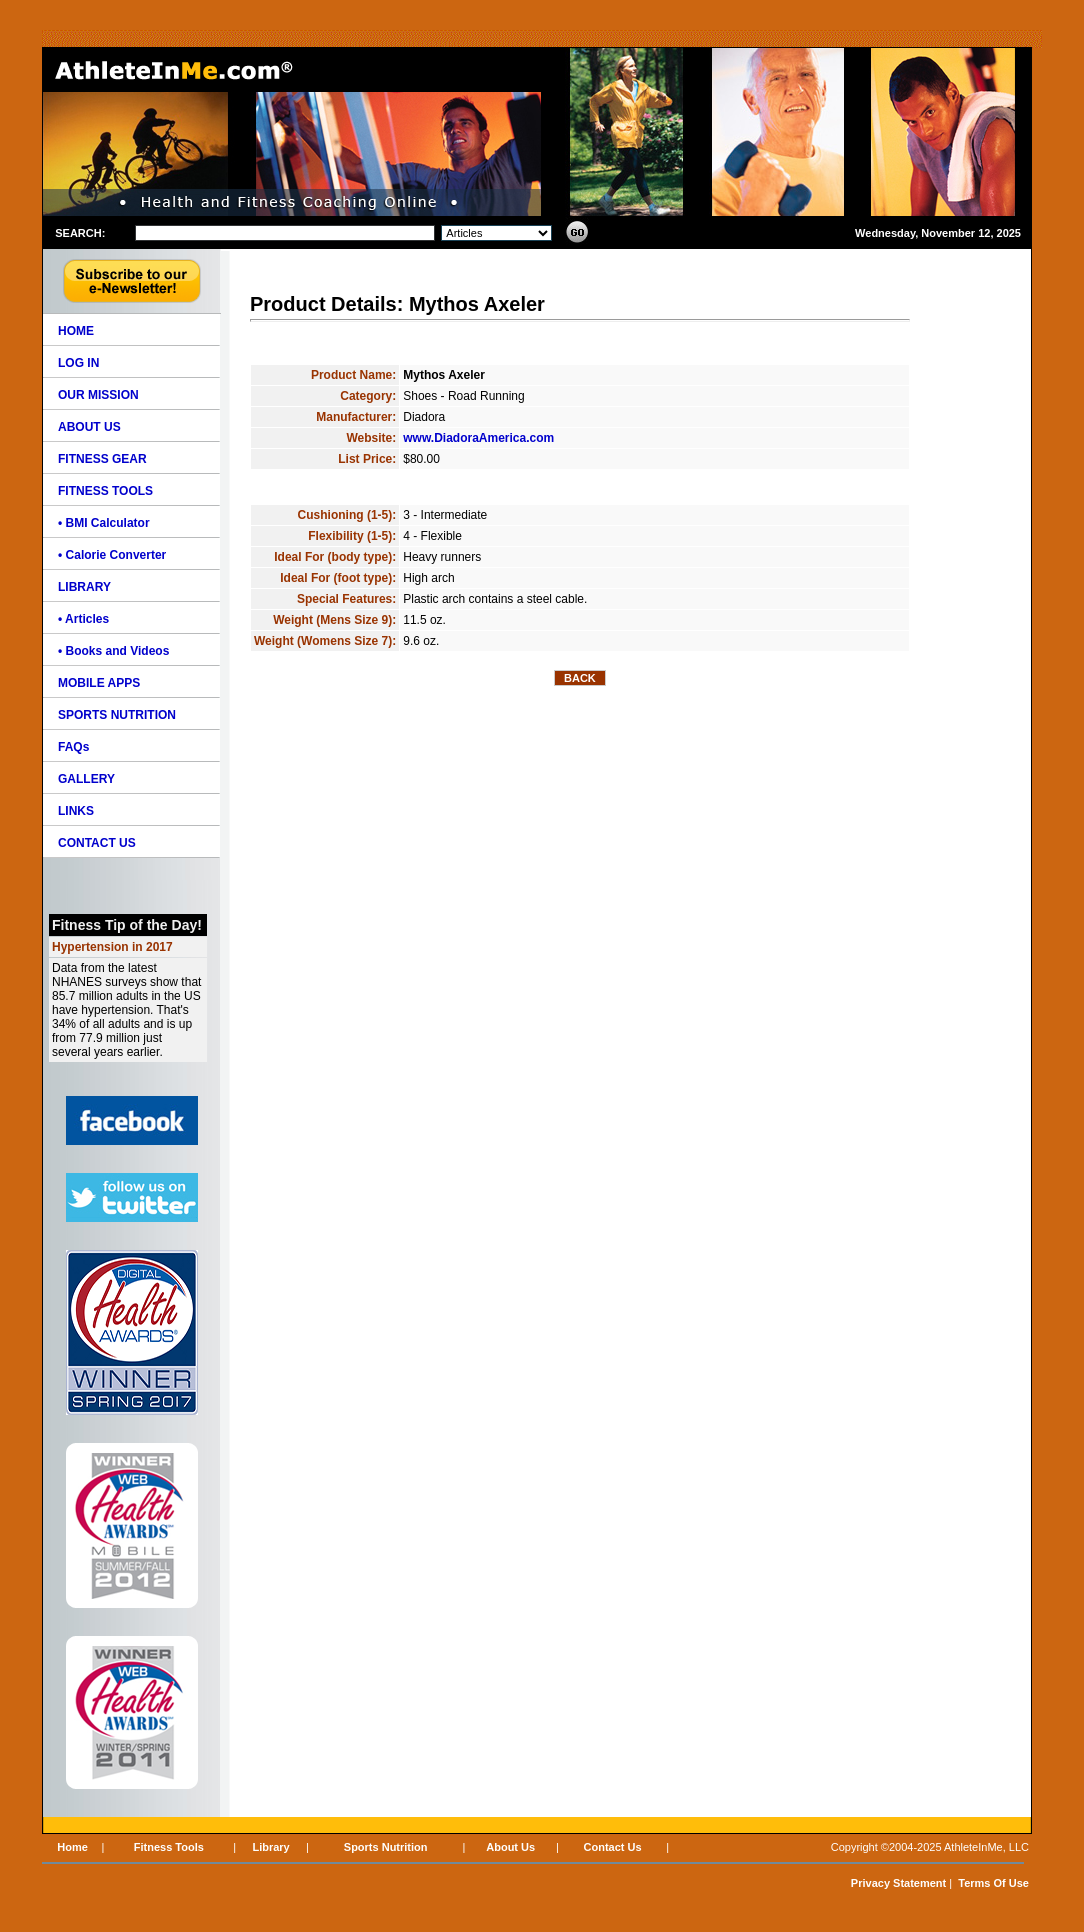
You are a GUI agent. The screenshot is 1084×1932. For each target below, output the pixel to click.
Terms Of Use (993, 1883)
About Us (510, 1847)
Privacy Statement (898, 1883)
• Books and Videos (113, 651)
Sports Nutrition (386, 1847)
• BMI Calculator (104, 523)
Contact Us (613, 1847)
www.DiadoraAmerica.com (478, 438)
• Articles (83, 619)
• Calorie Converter (112, 555)
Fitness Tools (169, 1847)
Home (72, 1847)
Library (270, 1847)
